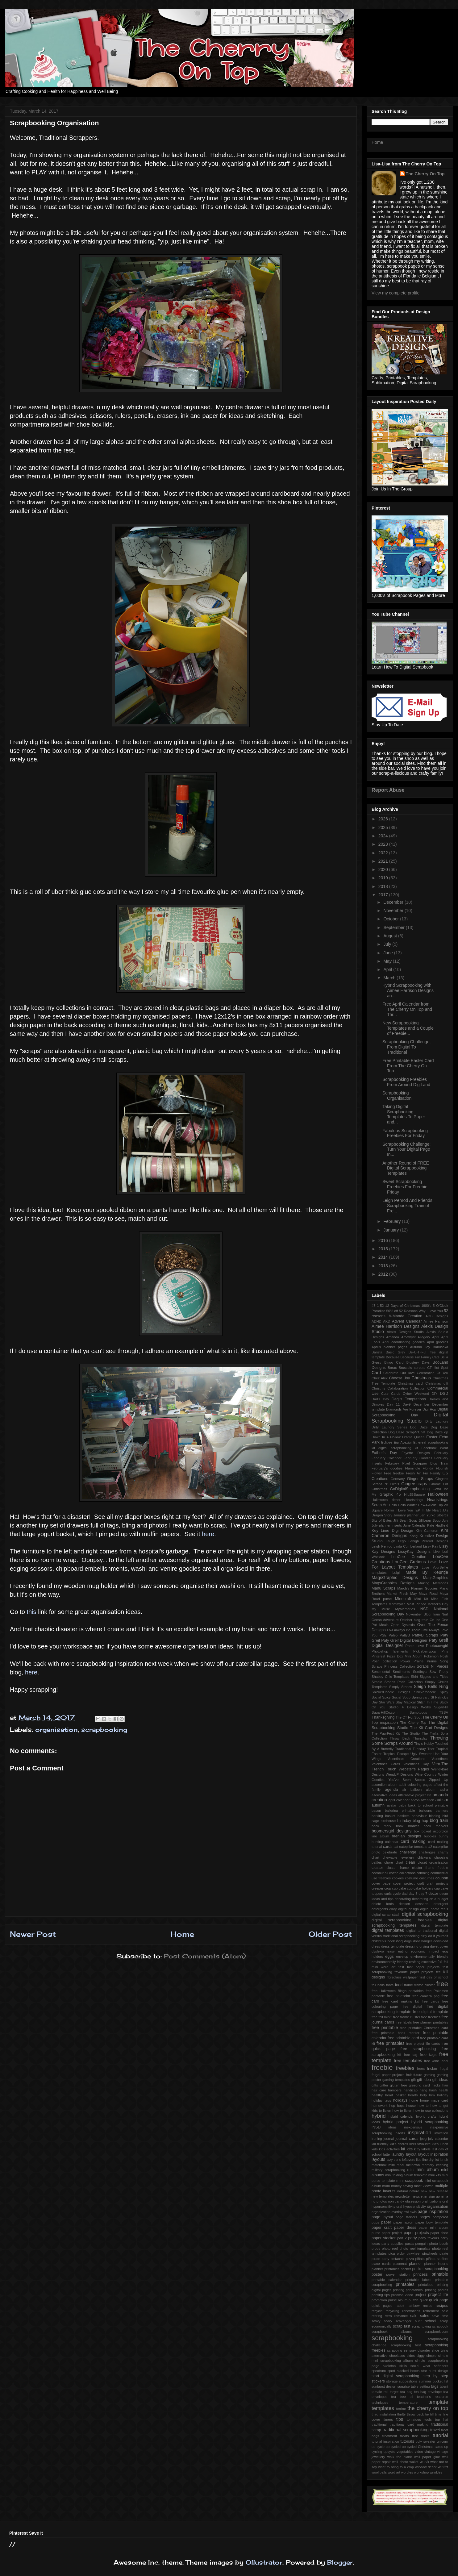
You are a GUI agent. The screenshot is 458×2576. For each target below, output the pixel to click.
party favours (428, 2238)
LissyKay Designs (414, 1551)
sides (411, 2355)
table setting (420, 2386)
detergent (441, 1904)
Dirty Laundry (436, 1421)
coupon (441, 1878)
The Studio (411, 1733)
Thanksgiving (383, 1717)
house (410, 2105)
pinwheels (430, 2253)
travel (435, 2430)
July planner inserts (387, 1525)
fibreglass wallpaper (402, 1977)
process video (402, 2295)
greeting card (419, 2085)
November (393, 910)
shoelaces (397, 2355)
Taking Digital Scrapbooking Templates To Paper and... (403, 1114)
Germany (397, 1479)
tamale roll (380, 2392)
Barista (377, 1352)
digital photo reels (434, 1909)
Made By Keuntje (427, 1572)
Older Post (330, 1934)
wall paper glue (427, 2457)
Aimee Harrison (435, 1321)
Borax (392, 1367)
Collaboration (397, 1388)
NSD (424, 1609)
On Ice (435, 1620)
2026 (383, 818)
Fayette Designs (416, 1453)
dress (376, 1946)
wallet (414, 2462)
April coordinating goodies (403, 1342)
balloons (425, 1810)
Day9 (406, 1404)
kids (375, 2149)
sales (424, 2316)
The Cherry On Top (425, 173)
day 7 (422, 1893)
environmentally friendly (429, 1956)
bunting (377, 1842)
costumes (426, 1878)
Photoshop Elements (390, 1651)
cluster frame (397, 1867)
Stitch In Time (427, 1702)
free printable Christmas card (424, 2028)
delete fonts (383, 1904)
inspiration (419, 2133)
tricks (425, 2436)
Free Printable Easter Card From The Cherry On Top (408, 1065)
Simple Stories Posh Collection (397, 1682)
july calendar (438, 2138)
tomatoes (414, 2419)
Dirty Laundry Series (389, 1427)
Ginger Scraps (420, 1479)
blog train (439, 1820)
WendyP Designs (399, 1774)
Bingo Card (393, 1362)
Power (405, 1661)
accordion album (384, 1784)
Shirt (414, 1676)
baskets (404, 1816)
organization (381, 2212)
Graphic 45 (390, 1494)
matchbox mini (383, 2165)
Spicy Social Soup (396, 1697)
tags (435, 2386)
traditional (379, 2424)
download (440, 1941)
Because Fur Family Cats (419, 1357)
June (388, 952)
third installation (384, 2414)
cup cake (399, 1888)
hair (445, 2085)
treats (404, 2436)
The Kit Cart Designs (429, 1728)
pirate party (380, 2259)
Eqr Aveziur (403, 1442)
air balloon (412, 1789)
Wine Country (425, 1774)
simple (431, 2355)
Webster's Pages (414, 1769)
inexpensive (413, 2127)
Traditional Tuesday (410, 1749)
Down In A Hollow (386, 1437)
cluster (377, 1867)
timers (388, 2419)
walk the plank (399, 2457)
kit (403, 2148)
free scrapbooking (418, 2049)
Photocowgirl (437, 1646)
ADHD (376, 1321)
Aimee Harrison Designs (395, 1326)
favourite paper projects (413, 1972)
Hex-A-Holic (427, 1505)
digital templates (388, 1930)
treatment (389, 2436)
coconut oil (380, 1873)
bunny (443, 1836)
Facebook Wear (435, 1448)
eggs (389, 1956)
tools (428, 2419)
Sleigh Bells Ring (431, 1686)
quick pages (382, 2305)
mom (386, 2186)
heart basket (395, 2095)
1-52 (380, 1305)
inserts (400, 2133)
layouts (378, 2159)
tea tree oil (402, 2397)
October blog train (414, 1620)
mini (410, 2170)
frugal (443, 2068)
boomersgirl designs (391, 1830)
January (391, 1230)
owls (413, 2212)
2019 (383, 877)
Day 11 (393, 1404)
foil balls (378, 1985)
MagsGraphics (435, 1578)
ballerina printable (400, 1810)
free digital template (430, 2012)
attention (427, 1800)
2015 (383, 1248)
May (388, 961)
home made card (434, 2100)
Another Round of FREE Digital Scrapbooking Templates (405, 1168)
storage (392, 2381)
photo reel (390, 2248)
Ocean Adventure (385, 1620)
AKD (386, 1321)
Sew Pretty (439, 1672)
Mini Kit (421, 1599)
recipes (441, 2305)
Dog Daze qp (437, 1432)
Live (436, 1551)
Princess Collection (399, 1666)
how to (423, 2105)
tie (427, 2414)
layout (411, 2154)
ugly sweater (425, 2441)
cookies (398, 1878)
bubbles (430, 1836)
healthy (377, 2095)
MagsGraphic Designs (395, 1577)
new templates (383, 2196)
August (390, 935)
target (394, 2392)
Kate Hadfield (437, 1525)
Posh (444, 1656)
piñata (419, 2259)
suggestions (408, 2381)
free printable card (403, 2038)
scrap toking (421, 2326)
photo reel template (415, 2248)
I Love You (404, 1510)
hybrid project (395, 2122)
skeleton (389, 2366)
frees (421, 2068)
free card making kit (400, 2001)
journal (389, 2138)
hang (423, 2090)
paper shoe (439, 2233)
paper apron (403, 2222)
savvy (376, 2321)
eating (402, 1951)
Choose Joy (399, 1378)
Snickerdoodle (425, 1692)
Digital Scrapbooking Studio (410, 1418)
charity (443, 1852)
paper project (392, 2233)
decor (433, 1893)
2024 (383, 835)
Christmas (421, 1377)
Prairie (418, 1661)
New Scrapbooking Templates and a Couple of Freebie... (408, 1028)
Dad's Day (380, 1399)
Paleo (393, 1635)
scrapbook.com (436, 2331)
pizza (410, 2259)
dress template (392, 1946)
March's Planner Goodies (417, 1588)
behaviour (419, 1816)
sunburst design (384, 2386)
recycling (392, 2311)
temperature (408, 2402)
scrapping (394, 2350)
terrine (401, 2409)
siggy (421, 2355)
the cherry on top (427, 2408)
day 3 (413, 1893)
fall (440, 1962)
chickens (424, 1857)
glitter (384, 2085)
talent (444, 2386)
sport (391, 2371)
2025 (383, 827)
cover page (381, 1883)
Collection (417, 1388)
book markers (435, 1826)
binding (434, 1816)
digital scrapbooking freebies (401, 1920)
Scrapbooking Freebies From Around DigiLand (406, 1082)
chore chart (393, 1862)
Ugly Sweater (421, 1754)
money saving (402, 2186)
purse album (397, 2300)
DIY (435, 1393)
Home (182, 1934)
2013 (383, 1265)
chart (375, 1857)
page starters (406, 2217)
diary (393, 1909)
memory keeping (435, 2165)
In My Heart (431, 1510)
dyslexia (378, 1951)
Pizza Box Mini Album (405, 1656)
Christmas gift (436, 1383)
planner (415, 2263)
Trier (431, 1749)
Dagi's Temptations (409, 1399)
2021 (383, 861)
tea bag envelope (428, 2392)
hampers (395, 2090)
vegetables (405, 2451)
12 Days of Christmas (402, 1305)
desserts (421, 1904)
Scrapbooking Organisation (396, 1095)
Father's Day (384, 1453)
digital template (434, 1925)
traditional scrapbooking (406, 2429)
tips (399, 2419)
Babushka (440, 1347)
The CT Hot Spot (409, 1717)
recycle (377, 2311)
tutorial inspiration (385, 2441)
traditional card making (408, 2424)
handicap (410, 2090)
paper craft (382, 2227)
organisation (56, 1729)
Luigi (396, 1572)
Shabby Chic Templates (390, 1676)
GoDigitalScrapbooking (410, 1489)
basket (390, 1816)
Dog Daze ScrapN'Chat (406, 1432)
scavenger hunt (408, 2321)
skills (403, 2366)
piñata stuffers (437, 2259)
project (420, 2295)
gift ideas (440, 2080)
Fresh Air (413, 1473)
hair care (379, 2090)
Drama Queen (413, 1437)
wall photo (400, 2462)
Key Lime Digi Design (392, 1530)
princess (420, 2274)
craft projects (437, 1883)
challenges (427, 1852)
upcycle (389, 2451)
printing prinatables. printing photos (420, 2290)
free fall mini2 (382, 2017)
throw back (415, 2414)
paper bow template (431, 2222)
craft (420, 1883)
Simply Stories (400, 1687)
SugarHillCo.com (385, 1712)
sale (413, 2316)
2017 (383, 894)
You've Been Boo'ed (407, 1780)
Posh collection (384, 1661)
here (208, 1534)
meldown (413, 2165)
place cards (381, 2263)
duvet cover (439, 1946)
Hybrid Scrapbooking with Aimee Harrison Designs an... (408, 990)
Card (376, 1372)
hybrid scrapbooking (429, 2122)
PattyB (405, 1635)
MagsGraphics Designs (393, 1583)
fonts (389, 1985)
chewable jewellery (398, 1857)
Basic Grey (395, 1352)
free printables (391, 2043)
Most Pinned (416, 1604)
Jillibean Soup (429, 1520)
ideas (392, 2127)
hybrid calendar (401, 2116)
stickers (378, 2381)
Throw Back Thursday (408, 1738)
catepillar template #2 (415, 1847)
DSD (444, 1393)
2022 (383, 852)
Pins (444, 1651)
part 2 (401, 2238)
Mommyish (397, 1604)
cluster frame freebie (430, 1867)
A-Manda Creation (405, 1316)
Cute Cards (390, 1393)
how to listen (402, 2110)
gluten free (398, 2085)
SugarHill (441, 1707)
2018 (383, 886)
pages (424, 2217)
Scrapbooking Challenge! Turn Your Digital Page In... (406, 1149)
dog (399, 1941)
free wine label (436, 2061)
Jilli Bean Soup (405, 1520)
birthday (404, 1821)
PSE (383, 1635)
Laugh (390, 1541)
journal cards (406, 2138)
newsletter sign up (426, 2196)
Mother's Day (437, 1604)
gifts (375, 2085)
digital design (408, 1909)
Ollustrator (264, 2562)
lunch (444, 2159)
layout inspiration (433, 2154)
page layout (382, 2217)
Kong (414, 1536)
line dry (428, 2159)
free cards (430, 2001)
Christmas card (410, 1383)
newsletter (403, 2196)
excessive (428, 1962)
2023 (383, 844)
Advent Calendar (407, 1321)
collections (407, 1873)
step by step (435, 2376)
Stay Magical (406, 1702)
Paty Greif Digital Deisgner (404, 1640)
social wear (420, 2366)
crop (387, 1888)
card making (413, 1841)
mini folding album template (406, 2175)
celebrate (390, 1852)
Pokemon (431, 1656)
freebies (405, 2068)
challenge (408, 1852)
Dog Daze (419, 1427)
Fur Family (431, 1473)
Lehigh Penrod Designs (428, 1541)
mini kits (434, 2175)
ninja (444, 2196)
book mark (381, 1826)
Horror (389, 1510)
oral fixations (431, 2201)
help (423, 2095)
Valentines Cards (386, 1764)
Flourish (442, 1468)
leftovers (408, 2159)
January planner (405, 1515)
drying (424, 1946)
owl (406, 2212)
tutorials (407, 2441)
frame (408, 1985)
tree (415, 2436)
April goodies (437, 1342)
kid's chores (398, 2144)
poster (377, 2274)
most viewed (423, 2186)
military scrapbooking (388, 2170)
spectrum (379, 2371)
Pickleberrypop (424, 1651)
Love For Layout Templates (410, 1564)
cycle (397, 1893)
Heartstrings (414, 1500)
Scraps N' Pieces (432, 1666)
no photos (379, 2201)
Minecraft (403, 1599)
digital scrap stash (386, 1914)
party (412, 2238)
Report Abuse (388, 790)
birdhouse (388, 1821)
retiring (377, 2316)
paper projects (416, 2233)
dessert (404, 1904)
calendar (391, 1842)
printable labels (418, 2280)
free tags (428, 2055)
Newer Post (33, 1934)
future (417, 2075)
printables (405, 2284)
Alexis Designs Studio (405, 1332)
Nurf (445, 1614)
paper (386, 2222)
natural (402, 2191)
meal (400, 2165)
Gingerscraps (414, 1483)
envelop (402, 1956)
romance (401, 2316)
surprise (404, 2386)
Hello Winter (407, 1505)
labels (426, 2149)
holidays (400, 2100)
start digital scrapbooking (395, 2376)
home (414, 2100)
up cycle (378, 2447)
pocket (406, 2269)
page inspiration (433, 2211)
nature (414, 2191)
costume (411, 1878)
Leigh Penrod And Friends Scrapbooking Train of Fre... (407, 1205)
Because (392, 1357)
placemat (399, 2263)
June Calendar (414, 1525)
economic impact (425, 1951)
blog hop (420, 1821)
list (437, 2159)
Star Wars (386, 1702)
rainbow (413, 2305)
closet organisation (433, 1862)
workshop (421, 2472)
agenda (391, 1789)
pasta (409, 2243)
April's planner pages (389, 1347)
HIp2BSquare (414, 1494)
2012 (383, 1274)
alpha (444, 1789)
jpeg (423, 2138)
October (391, 918)
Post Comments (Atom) (205, 1956)
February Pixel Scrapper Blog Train (416, 1463)
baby (402, 1805)
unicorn (442, 2441)
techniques (380, 2402)
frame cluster (424, 1985)
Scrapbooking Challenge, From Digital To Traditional (406, 1047)
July (387, 944)
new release (438, 2191)
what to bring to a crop (396, 2467)
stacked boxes (408, 2371)
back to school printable (428, 1805)
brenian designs (406, 1836)
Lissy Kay (430, 1546)
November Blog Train (423, 1614)
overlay (396, 2212)
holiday (442, 2095)
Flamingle (412, 1468)
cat (395, 1847)
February (392, 1221)
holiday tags (381, 2100)
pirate (443, 2253)
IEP (417, 1510)
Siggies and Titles (434, 1676)
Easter (431, 1437)
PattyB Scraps (425, 1635)
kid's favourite (420, 2144)
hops (400, 2105)
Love (432, 1562)
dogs (408, 1941)
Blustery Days (418, 1362)
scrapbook (440, 2326)
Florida (428, 1468)
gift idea (424, 2080)
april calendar (399, 1800)
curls (388, 1893)
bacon (376, 1810)
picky (401, 2253)
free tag (410, 2055)
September (394, 927)
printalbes (425, 2284)
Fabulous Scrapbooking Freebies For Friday (405, 1133)
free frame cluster (406, 2017)
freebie (382, 2067)
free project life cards (423, 2043)
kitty (417, 2149)
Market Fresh (397, 1593)
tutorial (440, 2435)
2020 (383, 869)
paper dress (405, 2227)
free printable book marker (395, 2033)
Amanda (392, 1337)
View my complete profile (395, 292)
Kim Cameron (427, 1530)
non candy (396, 2201)
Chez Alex (380, 1378)
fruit (409, 2075)
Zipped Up (438, 1780)
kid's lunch (440, 2144)
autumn (378, 1805)
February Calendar (387, 1458)
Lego (402, 1541)
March (390, 977)
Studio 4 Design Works (410, 1707)
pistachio (397, 2259)
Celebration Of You (432, 1373)
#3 (373, 1305)
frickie (432, 2068)
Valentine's (439, 1759)
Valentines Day (416, 1764)
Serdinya (420, 1672)
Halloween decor (386, 1500)
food (399, 1985)
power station (397, 2274)
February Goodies (417, 1458)
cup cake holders (420, 1888)
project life (438, 2294)
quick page (438, 2300)
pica (392, 2253)
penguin (421, 2243)
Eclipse (386, 1442)
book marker (407, 1826)
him (432, 2095)
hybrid (379, 2116)
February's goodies (387, 1468)
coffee (393, 1873)
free (442, 1984)
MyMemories (405, 1609)
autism (441, 1799)
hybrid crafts (426, 2116)
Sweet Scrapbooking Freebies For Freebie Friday (404, 1186)
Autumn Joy (420, 1347)
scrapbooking (104, 1729)
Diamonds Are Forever (403, 1409)
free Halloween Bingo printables (397, 1991)
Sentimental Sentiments (391, 1672)
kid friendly (380, 2144)
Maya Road (428, 1593)
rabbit (400, 2305)
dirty (424, 1936)
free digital (412, 2006)
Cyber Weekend (416, 1393)
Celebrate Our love (399, 1373)
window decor (425, 2467)
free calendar (398, 1996)
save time (440, 2316)
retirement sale (435, 2311)
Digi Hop (429, 1409)
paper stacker (384, 2238)
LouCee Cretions (409, 1561)
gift (413, 2080)
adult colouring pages (415, 1784)
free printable (385, 2027)
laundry (397, 2154)
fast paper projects (423, 1967)
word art (394, 2472)
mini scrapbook (409, 2180)
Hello (393, 1505)
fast (401, 1967)
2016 (383, 1240)
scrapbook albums (392, 2331)
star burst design (434, 2371)
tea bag (406, 2392)
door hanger (422, 1941)
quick (424, 2300)
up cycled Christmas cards (422, 2447)
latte (386, 2154)
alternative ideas (384, 1795)
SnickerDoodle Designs (391, 1692)
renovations (411, 2311)
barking (377, 1816)
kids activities (389, 2149)
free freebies (430, 2017)
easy (391, 1951)
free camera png (425, 1996)
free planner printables (430, 2022)
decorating (403, 1899)
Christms (378, 1388)
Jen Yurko (427, 1515)
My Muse (381, 1609)
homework (380, 2105)
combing (422, 1873)
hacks (435, 2085)
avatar (391, 1805)
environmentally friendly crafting (396, 1962)
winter (443, 2467)
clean (410, 1862)
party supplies (392, 2243)
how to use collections (431, 2110)
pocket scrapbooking (430, 2269)
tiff (432, 2414)
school (430, 2321)
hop (392, 2105)
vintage (429, 2451)
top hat (441, 2419)
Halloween (438, 1494)
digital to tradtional (421, 1930)
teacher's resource (432, 2397)
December (393, 902)
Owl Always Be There (403, 1630)
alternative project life (414, 1795)
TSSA (443, 1712)
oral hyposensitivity (411, 2206)
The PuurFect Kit (386, 1733)
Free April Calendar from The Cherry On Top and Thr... (407, 1009)
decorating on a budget (430, 1899)
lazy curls (394, 2159)
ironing (377, 2138)
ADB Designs (437, 1316)
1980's (426, 1305)
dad (405, 1893)
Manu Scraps (383, 1588)
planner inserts (436, 2263)
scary (388, 2321)
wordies (407, 2472)
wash (424, 2462)
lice (418, 2159)
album (430, 1789)
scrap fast (401, 2326)
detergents (380, 1909)
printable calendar (387, 2280)
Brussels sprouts (412, 1367)
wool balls (379, 2472)
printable (439, 2274)
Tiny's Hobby (424, 1743)
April (388, 969)
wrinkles (436, 2472)
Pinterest (378, 1656)
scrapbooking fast (405, 2345)
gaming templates (396, 2080)
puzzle (413, 2300)
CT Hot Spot (437, 1367)
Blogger (340, 2562)
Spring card (421, 1697)
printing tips (381, 2295)
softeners (441, 2366)
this (32, 1611)
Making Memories (433, 1583)
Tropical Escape (396, 1754)
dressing (411, 1946)
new (424, 2191)
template (438, 2402)
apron (415, 1800)
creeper (377, 1888)
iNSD (376, 2127)
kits (410, 2149)
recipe (427, 2305)
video (419, 2451)
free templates (408, 2060)
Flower (377, 1473)
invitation (441, 2133)
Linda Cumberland (407, 1546)
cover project (404, 1883)
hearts (413, 2095)
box (416, 1831)
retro (388, 2316)
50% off (392, 1311)
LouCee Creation (409, 1557)
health (443, 2090)
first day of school (433, 1977)
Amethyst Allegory (415, 1337)
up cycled (393, 2447)
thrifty (401, 2414)
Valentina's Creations (406, 1759)
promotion (379, 2300)
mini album (428, 2169)
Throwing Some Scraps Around (410, 1741)
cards (388, 1846)
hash (433, 2090)
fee (438, 1972)
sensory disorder (417, 2350)
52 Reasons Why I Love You (421, 1311)
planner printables (385, 2269)
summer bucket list (433, 2381)
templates (383, 2408)
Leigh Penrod (382, 1546)
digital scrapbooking (425, 1914)
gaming (429, 2075)
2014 (383, 1257)
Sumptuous (418, 1712)
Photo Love (414, 1646)
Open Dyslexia (403, 1625)
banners (442, 1810)
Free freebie (394, 1473)
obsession (413, 2201)
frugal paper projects (388, 2075)
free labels (404, 2022)
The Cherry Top (413, 1722)
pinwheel (413, 2253)
